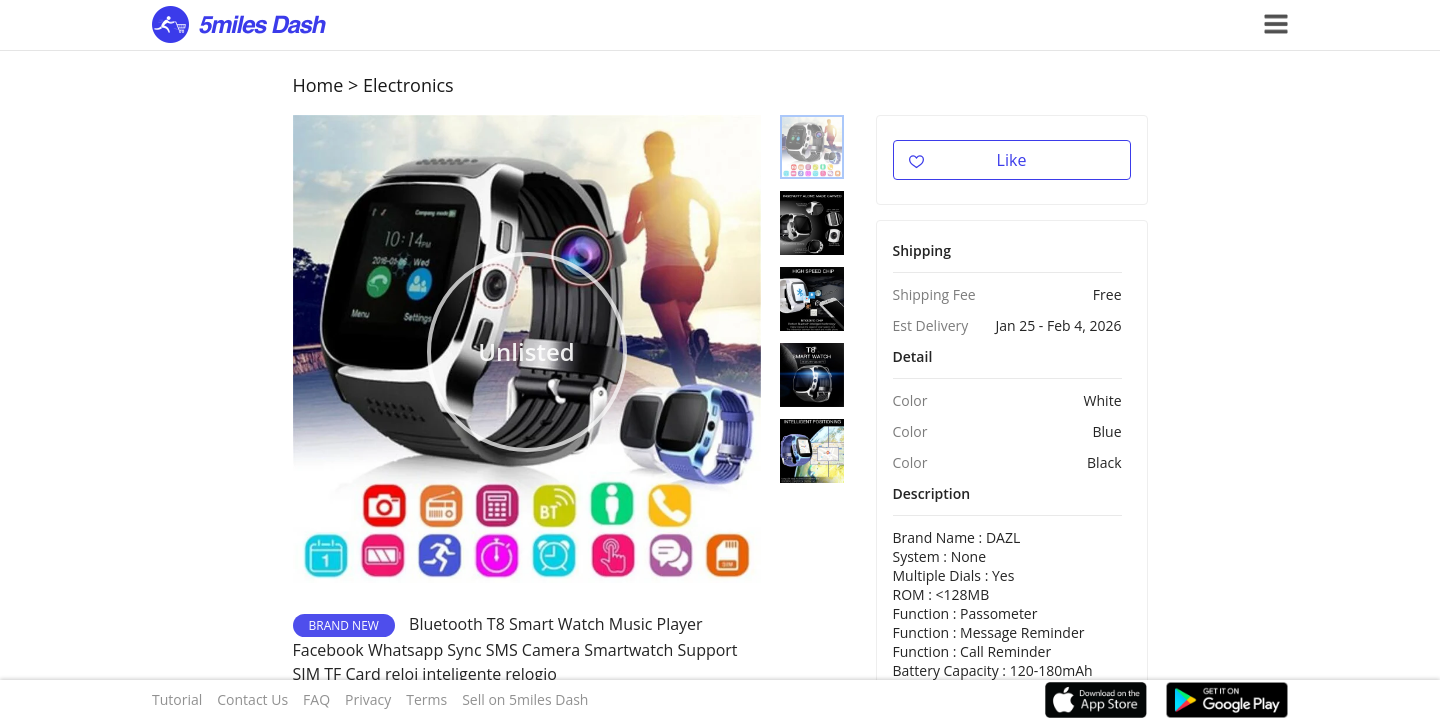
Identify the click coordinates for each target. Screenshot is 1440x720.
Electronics (408, 85)
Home (318, 85)
